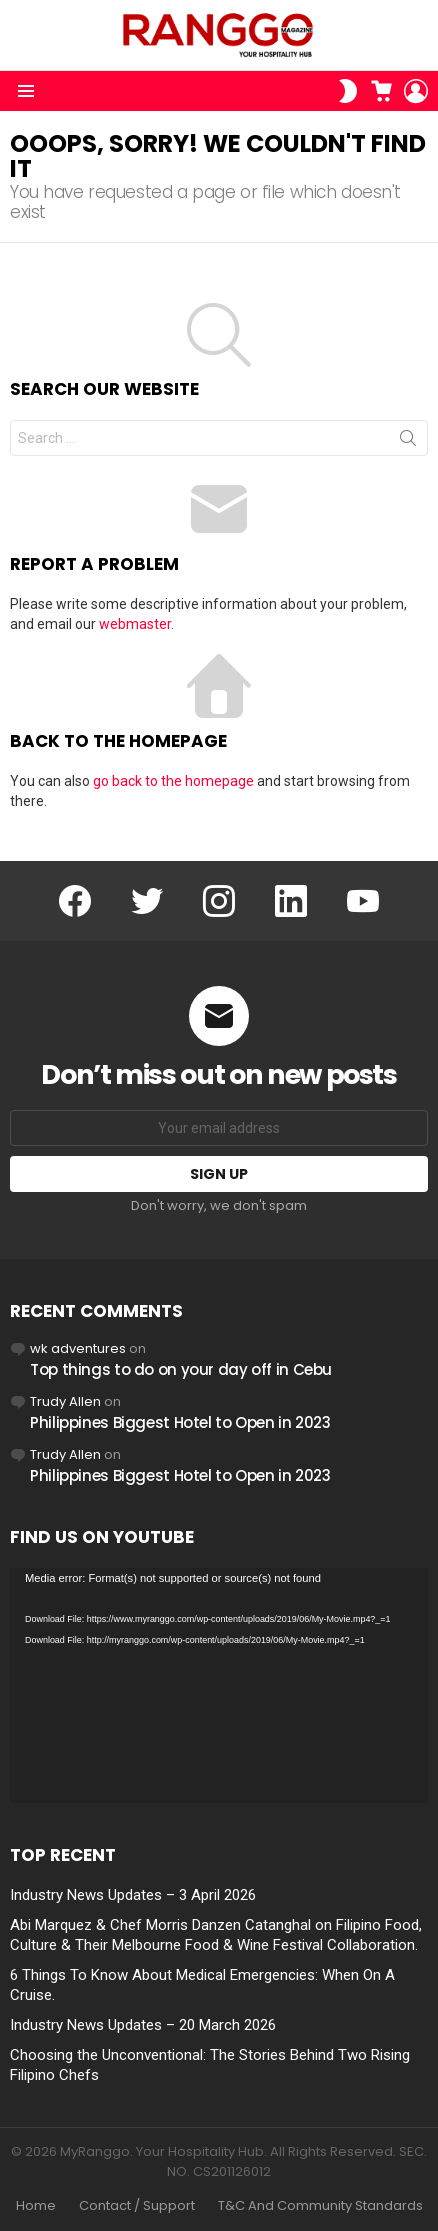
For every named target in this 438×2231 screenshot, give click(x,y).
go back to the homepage (173, 781)
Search (408, 442)
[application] (219, 1685)
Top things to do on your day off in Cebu (181, 1369)
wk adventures (78, 1348)
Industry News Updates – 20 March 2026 (143, 2025)
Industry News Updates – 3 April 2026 (133, 1895)
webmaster (135, 624)
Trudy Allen (65, 1401)
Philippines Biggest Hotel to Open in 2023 (180, 1422)
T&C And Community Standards (320, 2206)
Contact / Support (137, 2206)
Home (36, 2206)
